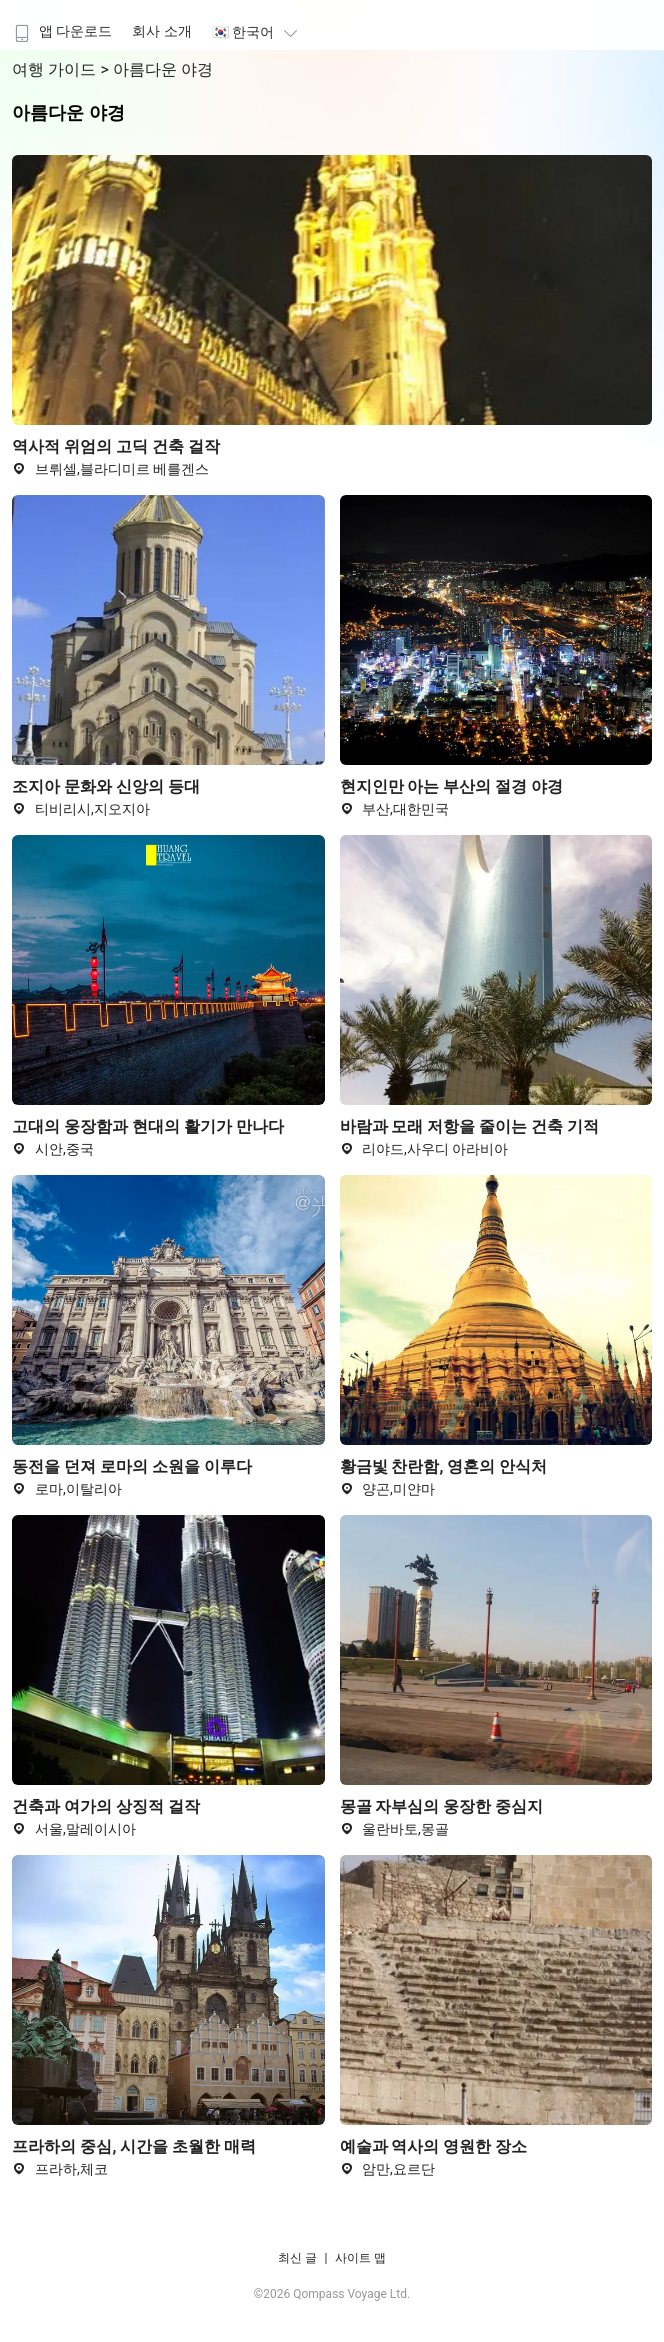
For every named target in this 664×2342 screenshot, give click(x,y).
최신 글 (297, 2258)
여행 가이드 (56, 69)
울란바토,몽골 (394, 1829)
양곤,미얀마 (387, 1489)
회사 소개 (161, 31)
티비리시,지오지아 (80, 809)
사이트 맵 (360, 2258)
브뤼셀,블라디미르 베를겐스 (110, 469)
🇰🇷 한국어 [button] (257, 32)
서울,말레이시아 (73, 1829)
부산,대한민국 (394, 809)
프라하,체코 (59, 2169)
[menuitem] (61, 25)
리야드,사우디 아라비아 (424, 1149)
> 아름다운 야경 (156, 69)
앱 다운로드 (61, 31)
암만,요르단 (387, 2169)
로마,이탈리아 (66, 1489)
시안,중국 (52, 1149)
